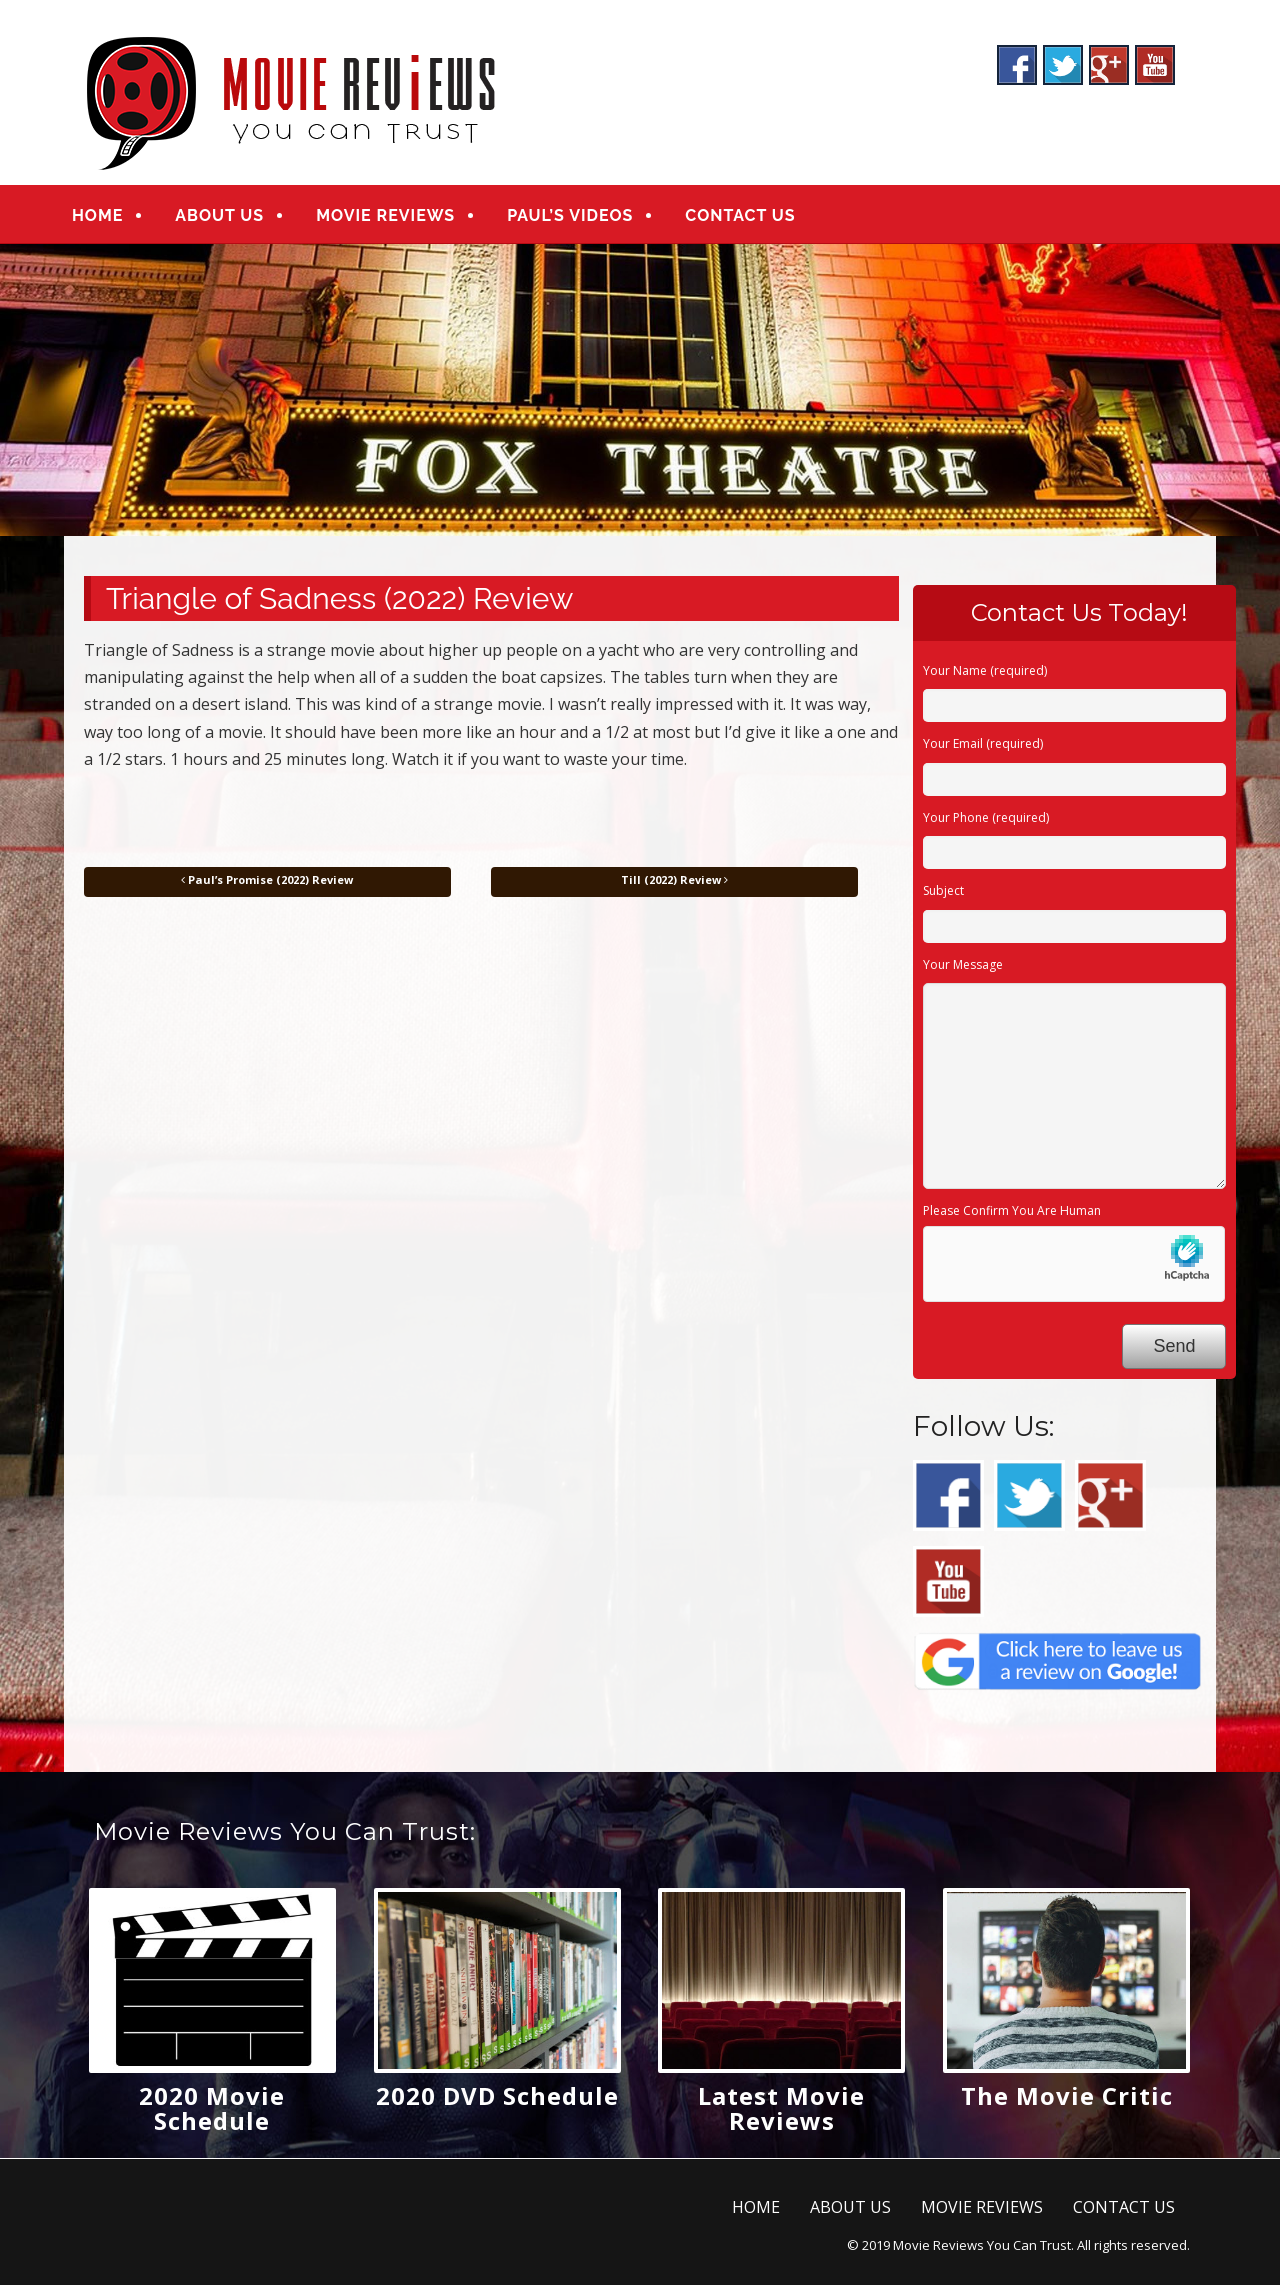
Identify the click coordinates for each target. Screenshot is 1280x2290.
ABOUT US (233, 217)
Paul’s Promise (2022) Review (267, 883)
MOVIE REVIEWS (399, 217)
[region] (640, 394)
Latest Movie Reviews (781, 2112)
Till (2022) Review (674, 883)
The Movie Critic (1067, 2099)
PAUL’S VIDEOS (584, 217)
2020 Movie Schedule (212, 2112)
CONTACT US (754, 217)
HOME (111, 217)
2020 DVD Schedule (497, 2099)
